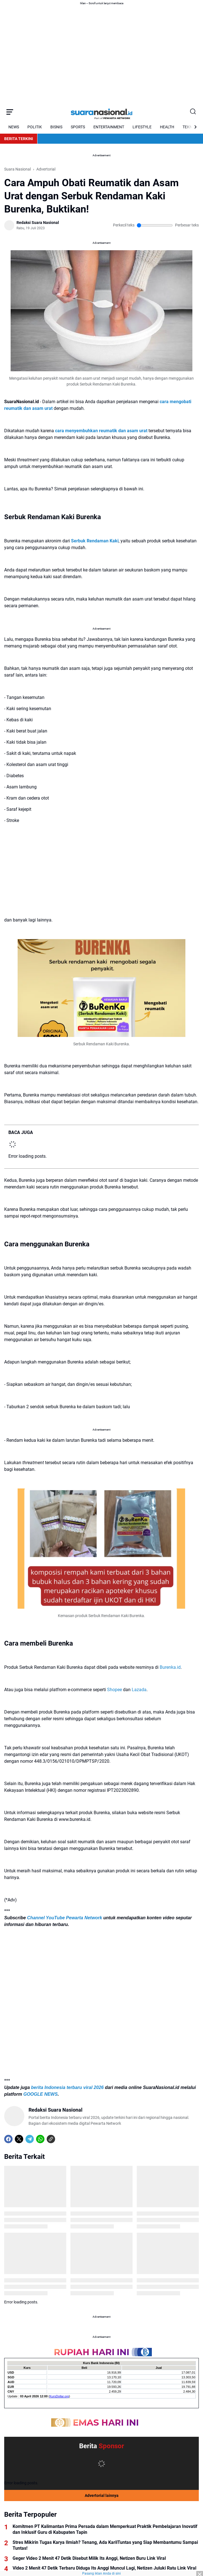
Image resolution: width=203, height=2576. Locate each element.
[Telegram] (29, 2139)
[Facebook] (8, 2139)
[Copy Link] (51, 2139)
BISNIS (56, 127)
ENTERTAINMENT (108, 127)
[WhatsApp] (40, 2139)
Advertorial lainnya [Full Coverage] (102, 2495)
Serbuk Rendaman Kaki (95, 540)
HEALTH (167, 127)
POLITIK (34, 127)
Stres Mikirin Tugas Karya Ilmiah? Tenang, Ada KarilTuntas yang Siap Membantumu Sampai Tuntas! (105, 2545)
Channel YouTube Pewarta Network (64, 1917)
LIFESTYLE (142, 127)
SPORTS (78, 127)
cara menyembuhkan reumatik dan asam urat (101, 430)
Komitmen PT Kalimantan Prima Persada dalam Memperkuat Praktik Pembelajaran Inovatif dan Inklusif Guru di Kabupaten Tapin (105, 2529)
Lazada (139, 1689)
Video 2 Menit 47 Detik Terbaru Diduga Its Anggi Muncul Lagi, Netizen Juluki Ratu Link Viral (104, 2568)
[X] (19, 2139)
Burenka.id (170, 1667)
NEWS (13, 127)
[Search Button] (193, 111)
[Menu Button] (9, 111)
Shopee (114, 1689)
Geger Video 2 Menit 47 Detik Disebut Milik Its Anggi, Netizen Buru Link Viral (89, 2558)
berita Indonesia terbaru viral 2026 (67, 2087)
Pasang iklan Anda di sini (101, 2573)
